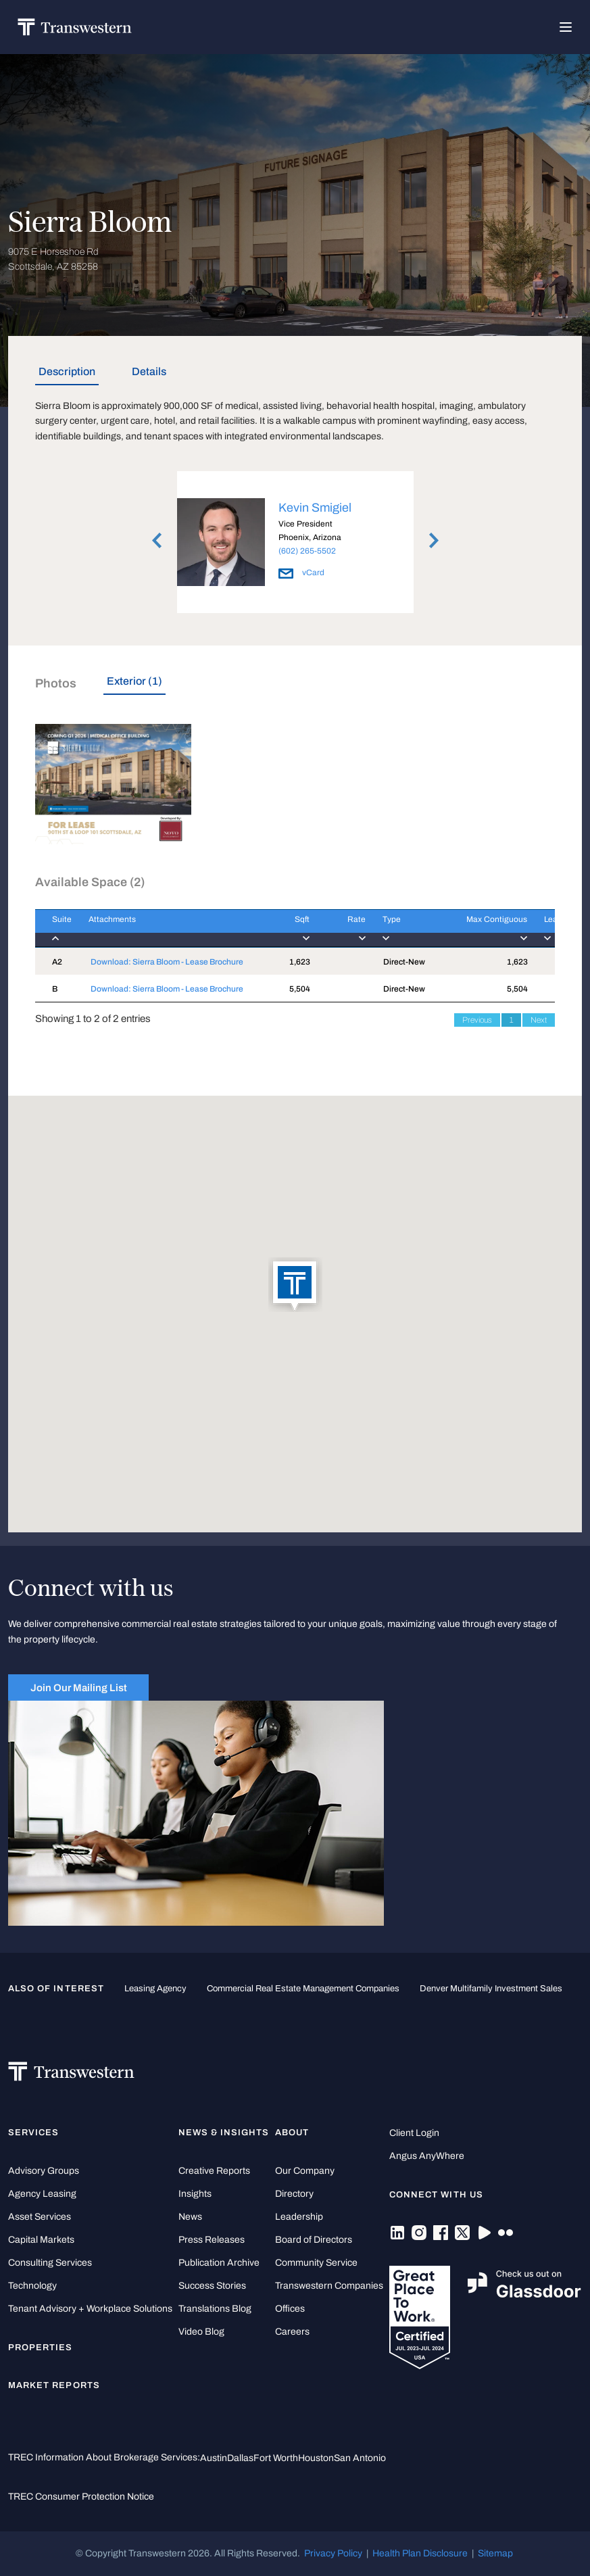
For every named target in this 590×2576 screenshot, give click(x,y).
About (292, 2132)
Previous (477, 1020)
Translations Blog (214, 2309)
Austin (213, 2458)
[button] (295, 1285)
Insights (195, 2194)
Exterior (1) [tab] (134, 681)
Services (33, 2132)
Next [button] (433, 540)
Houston (316, 2458)
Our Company (305, 2171)
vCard (301, 572)
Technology (32, 2286)
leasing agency (155, 1988)
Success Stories (212, 2286)
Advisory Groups (43, 2171)
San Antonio (360, 2458)
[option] (295, 544)
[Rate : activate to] (338, 928)
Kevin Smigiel (314, 507)
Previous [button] (156, 540)
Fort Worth (275, 2458)
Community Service (316, 2263)
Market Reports (54, 2385)
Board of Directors (313, 2240)
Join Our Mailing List (78, 1687)
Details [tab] (149, 371)
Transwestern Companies (329, 2286)
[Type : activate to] (401, 928)
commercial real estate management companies (303, 1988)
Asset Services (39, 2217)
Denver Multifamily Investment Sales (491, 1988)
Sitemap (495, 2553)
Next (539, 1020)
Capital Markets (41, 2240)
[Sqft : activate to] (288, 928)
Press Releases (211, 2240)
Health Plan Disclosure (420, 2553)
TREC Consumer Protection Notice (81, 2497)
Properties (40, 2347)
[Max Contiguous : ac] (481, 928)
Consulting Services (50, 2263)
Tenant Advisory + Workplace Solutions (90, 2309)
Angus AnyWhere (426, 2156)
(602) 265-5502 (307, 551)
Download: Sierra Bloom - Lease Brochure (167, 962)
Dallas (240, 2458)
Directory (294, 2194)
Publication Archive (219, 2263)
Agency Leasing (42, 2194)
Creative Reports (214, 2171)
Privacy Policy (333, 2553)
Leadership (299, 2217)
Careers (292, 2332)
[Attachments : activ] (169, 928)
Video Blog (201, 2332)
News (190, 2217)
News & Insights (224, 2132)
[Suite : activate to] (53, 928)
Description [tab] (67, 371)
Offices (290, 2309)
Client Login (414, 2133)
